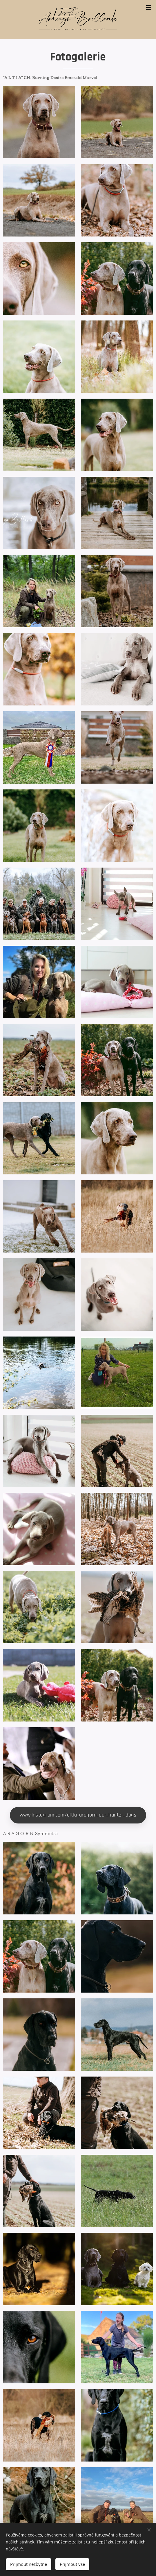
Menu (148, 7)
